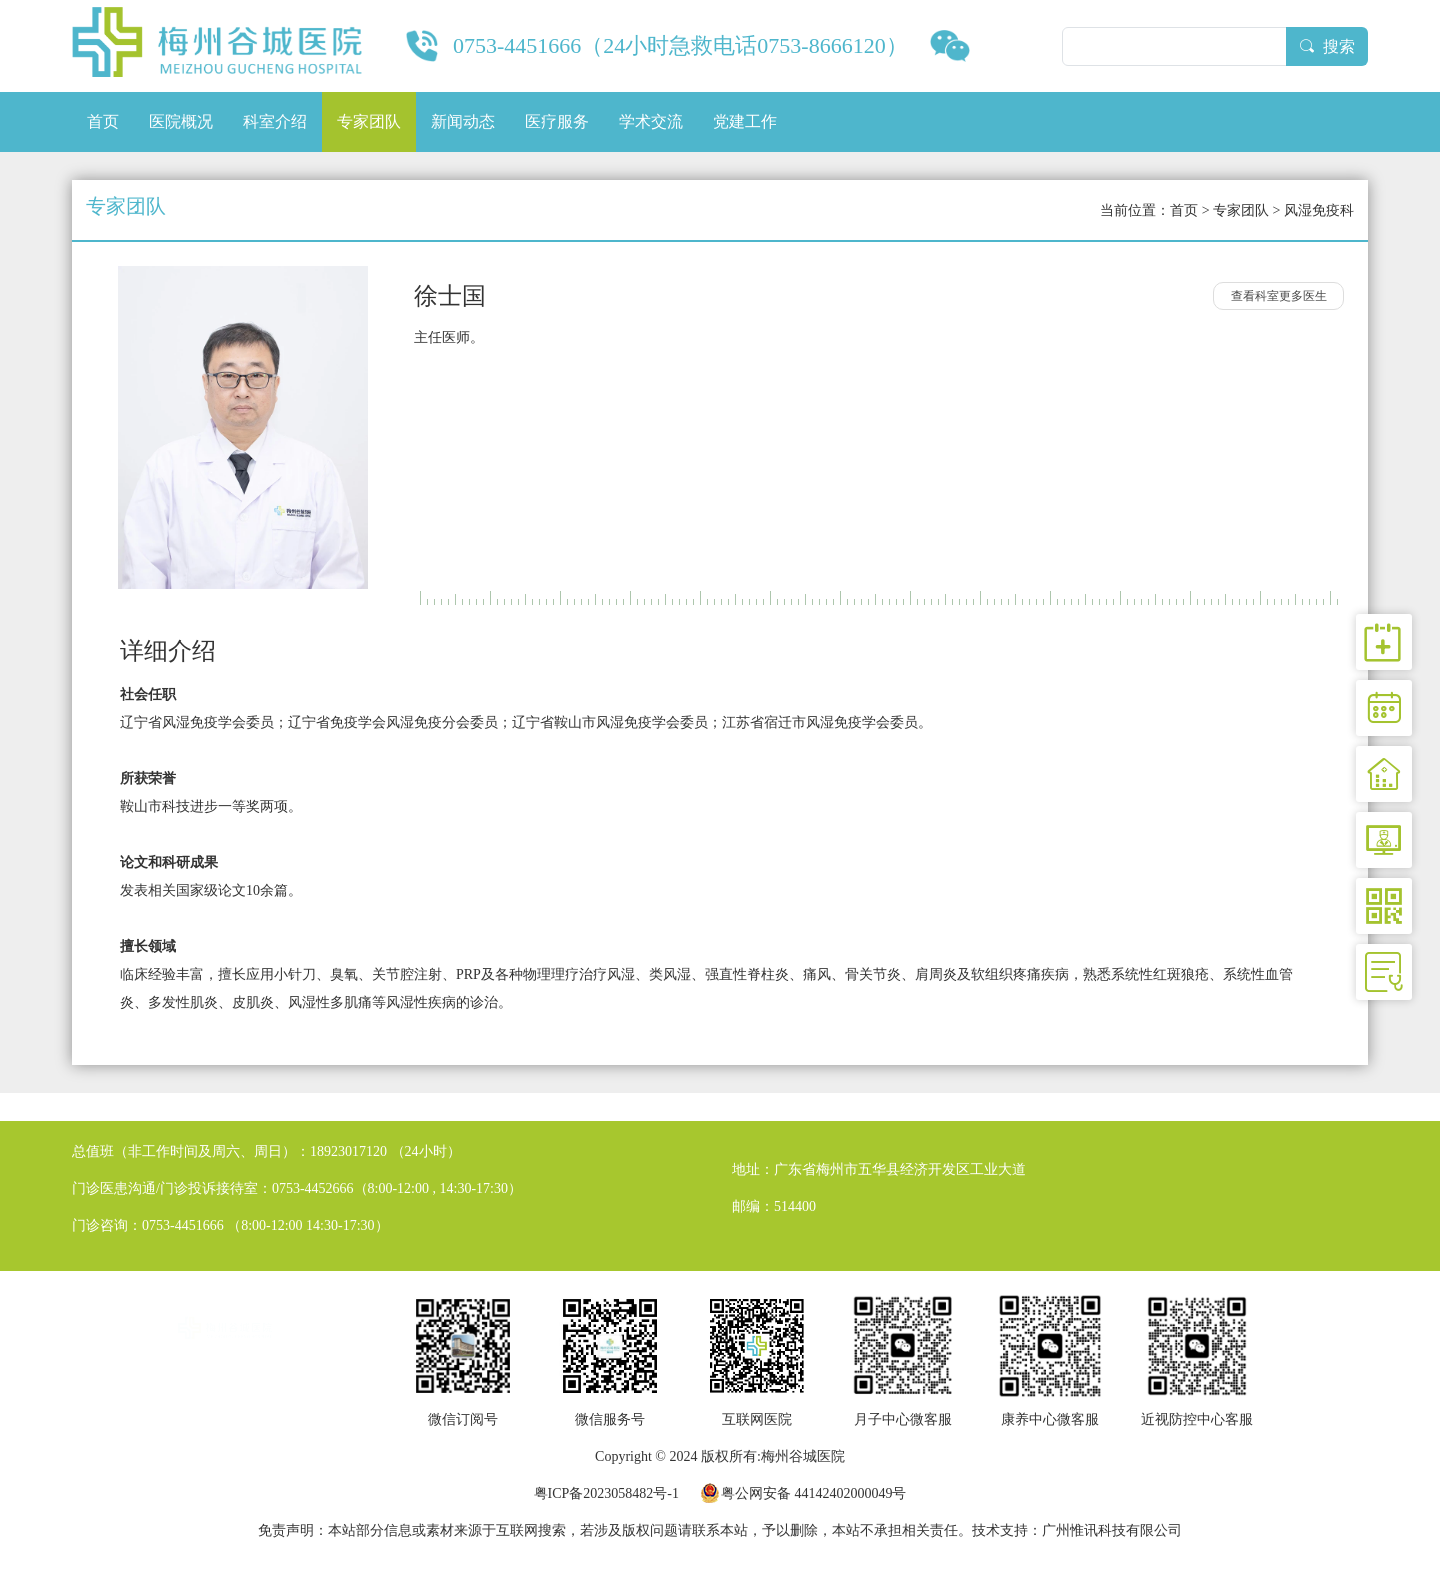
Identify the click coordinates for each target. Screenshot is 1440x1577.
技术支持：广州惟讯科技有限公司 (1077, 1530)
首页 (103, 121)
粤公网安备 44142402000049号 (814, 1493)
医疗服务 (557, 121)
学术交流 (651, 121)
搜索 (1327, 46)
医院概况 (181, 121)
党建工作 (745, 121)
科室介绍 (275, 121)
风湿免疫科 (1319, 210)
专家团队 (369, 121)
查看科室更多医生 (1279, 296)
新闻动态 (463, 121)
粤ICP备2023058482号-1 (606, 1493)
